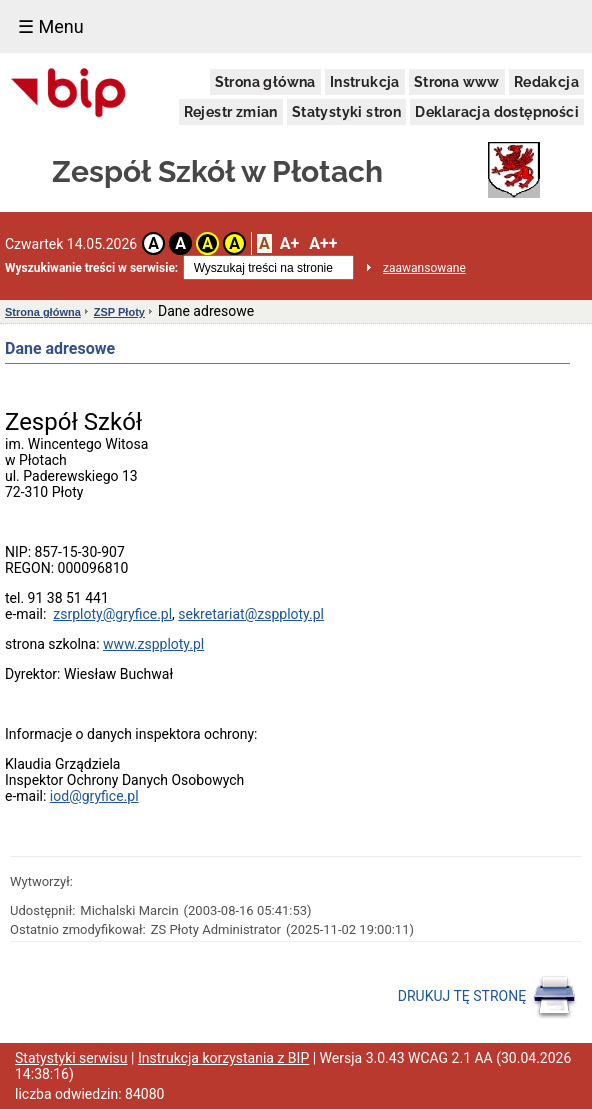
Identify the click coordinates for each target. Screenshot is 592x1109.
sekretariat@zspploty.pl (251, 614)
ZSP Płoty (119, 312)
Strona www (457, 82)
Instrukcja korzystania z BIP (223, 1058)
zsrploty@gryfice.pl (112, 614)
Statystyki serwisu (71, 1058)
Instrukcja (365, 82)
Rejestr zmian (231, 112)
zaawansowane (424, 268)
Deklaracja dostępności (497, 112)
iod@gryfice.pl (94, 796)
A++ (323, 243)
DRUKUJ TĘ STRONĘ (487, 997)
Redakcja (546, 82)
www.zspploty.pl (153, 644)
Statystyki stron (346, 112)
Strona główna (265, 82)
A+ (289, 243)
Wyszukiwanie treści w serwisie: (91, 268)
